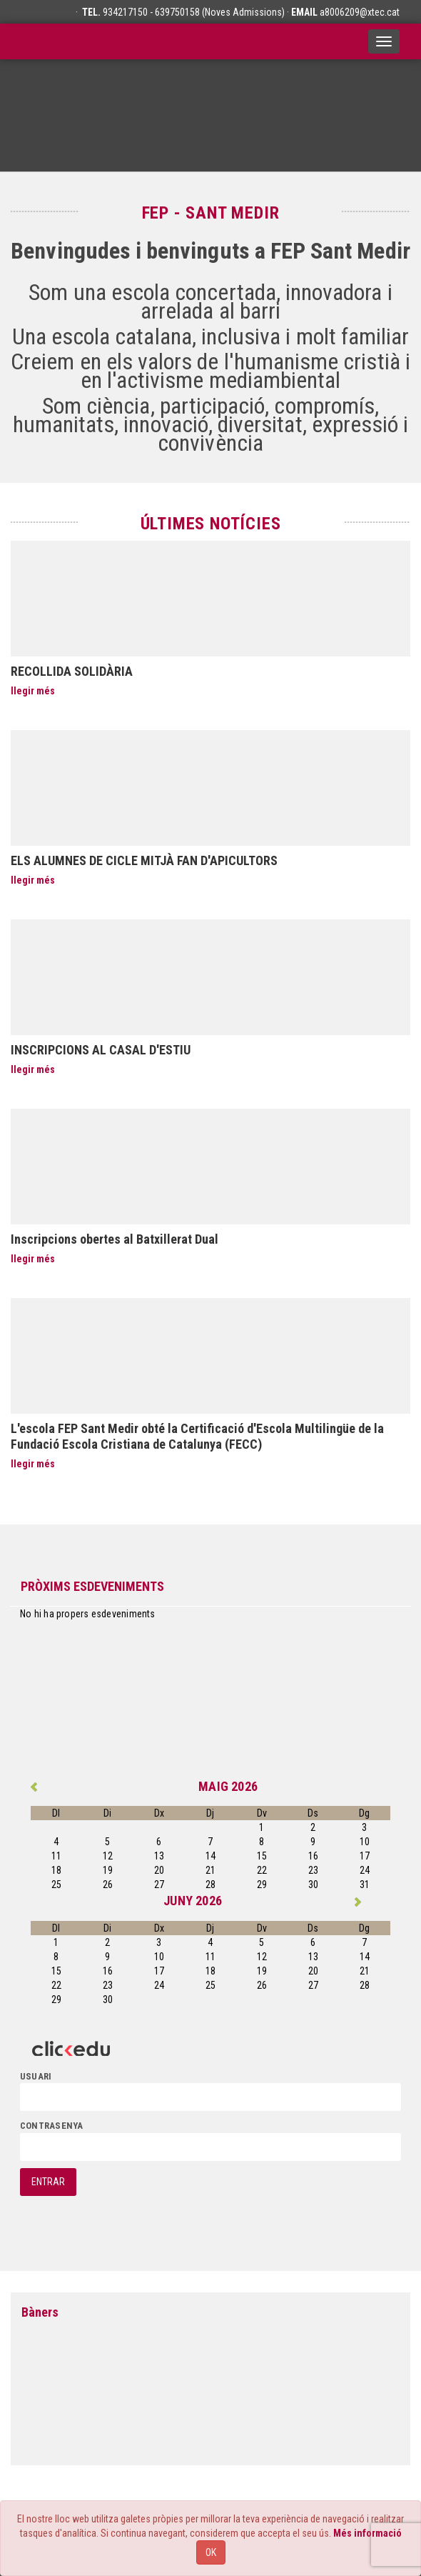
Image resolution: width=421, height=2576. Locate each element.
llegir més (33, 691)
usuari (35, 2076)
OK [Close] (211, 2552)
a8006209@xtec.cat (360, 12)
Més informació (367, 2533)
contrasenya (51, 2125)
